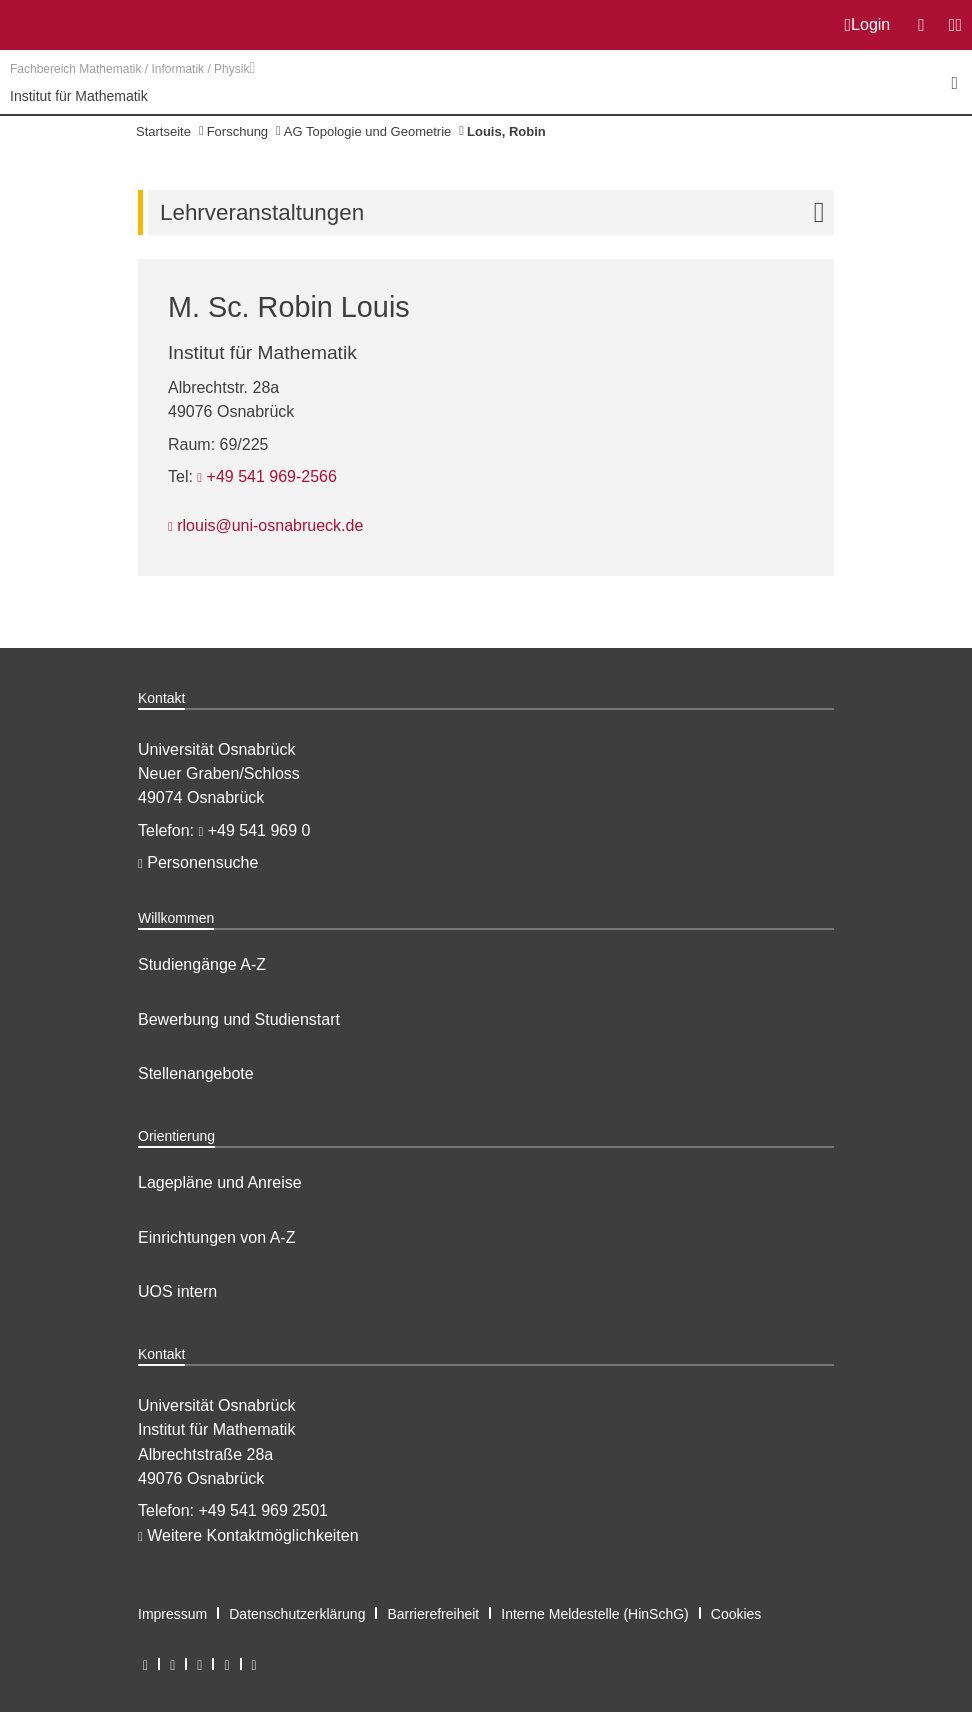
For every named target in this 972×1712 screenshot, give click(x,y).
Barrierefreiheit (433, 1614)
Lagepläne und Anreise (220, 1182)
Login (868, 25)
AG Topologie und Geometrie (367, 131)
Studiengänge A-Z (202, 964)
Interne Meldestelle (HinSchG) (595, 1614)
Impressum (172, 1614)
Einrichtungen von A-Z (216, 1237)
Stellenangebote (196, 1073)
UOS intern (177, 1291)
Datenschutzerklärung (297, 1614)
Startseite (163, 131)
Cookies (736, 1614)
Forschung (237, 131)
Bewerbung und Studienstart (239, 1019)
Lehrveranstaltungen (497, 212)
